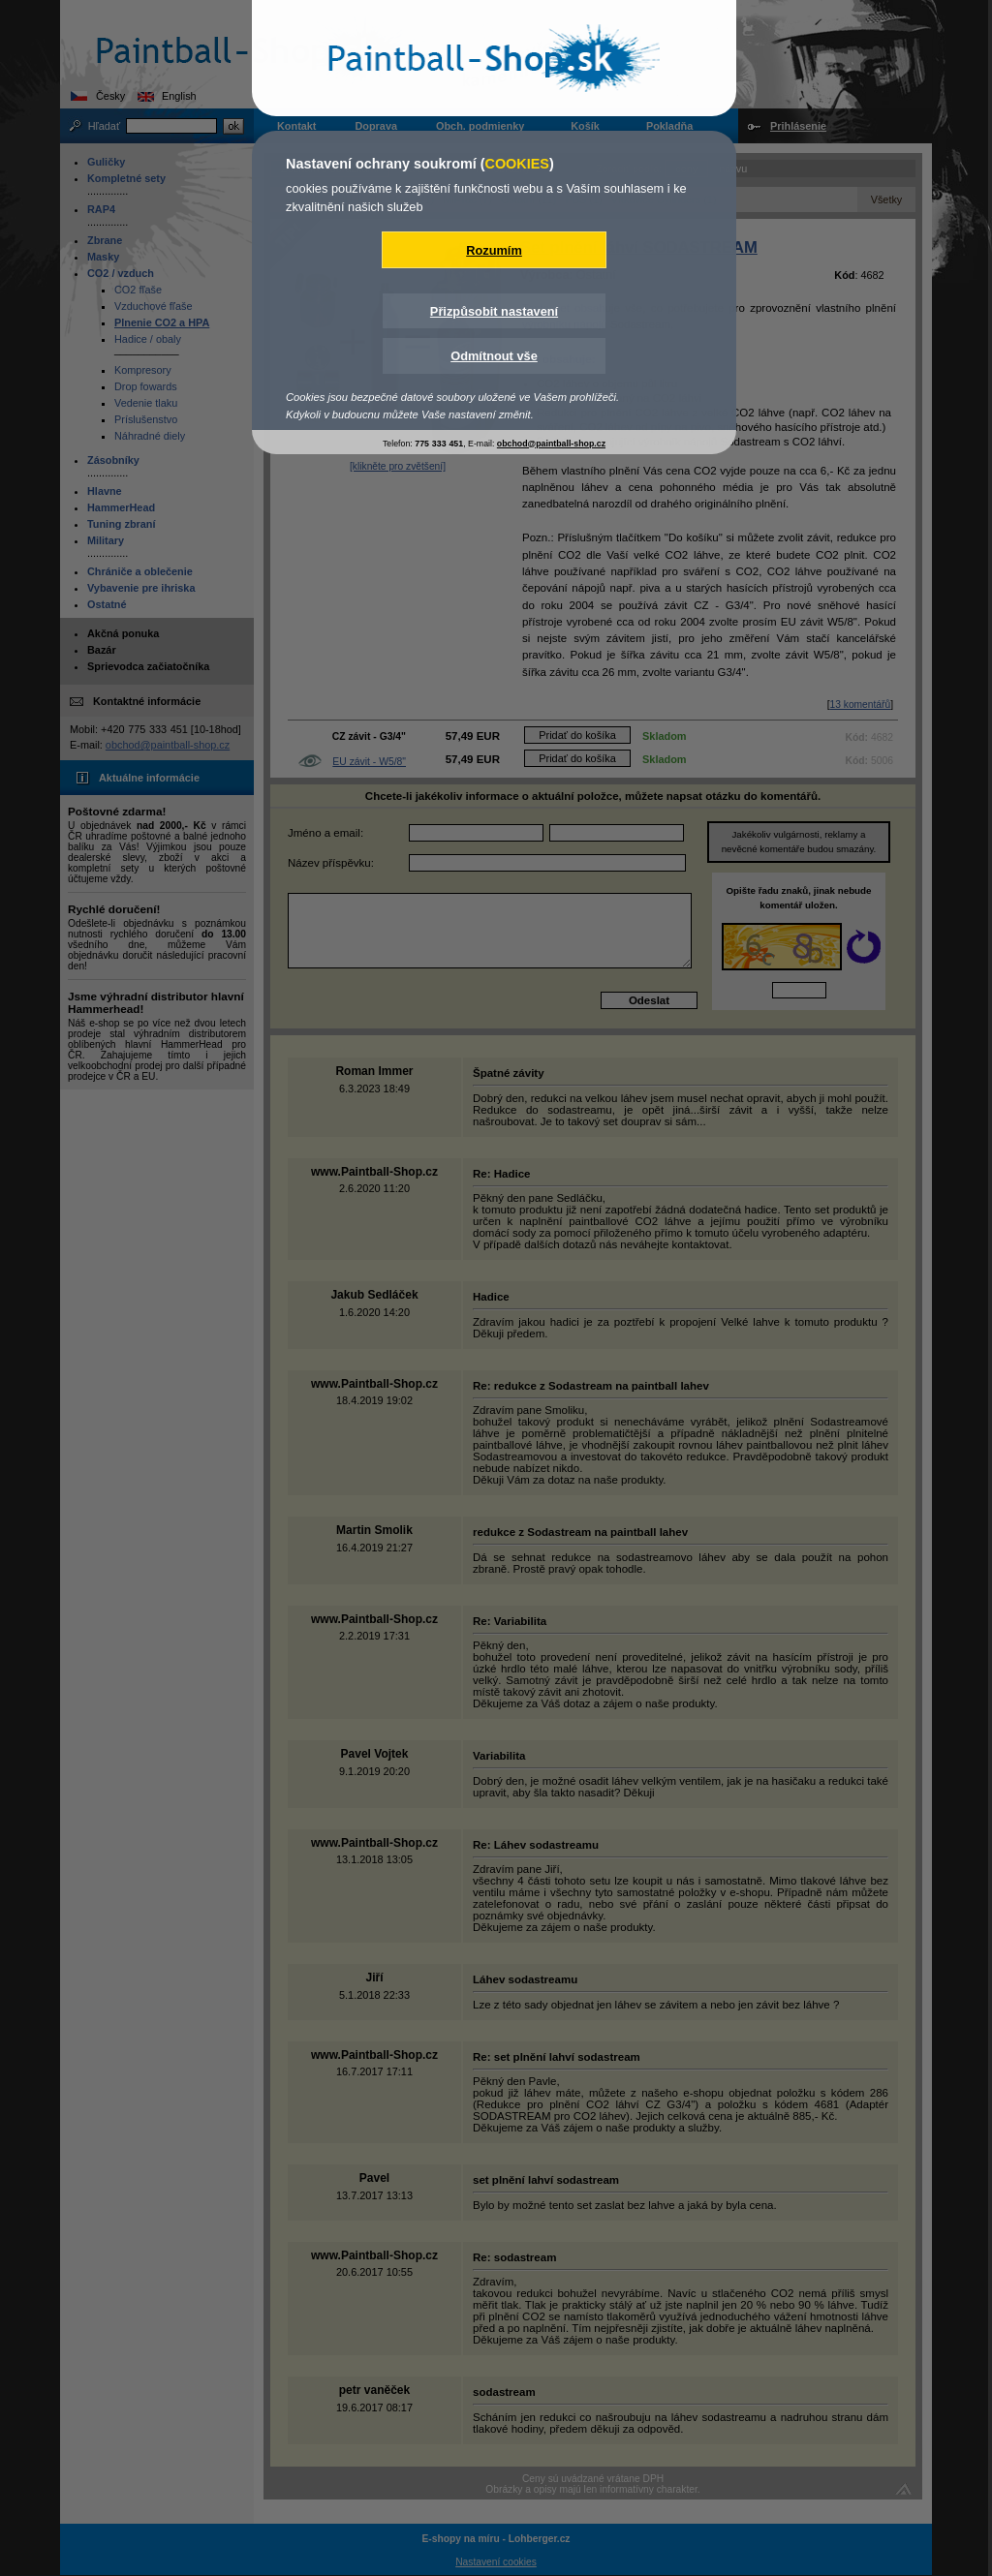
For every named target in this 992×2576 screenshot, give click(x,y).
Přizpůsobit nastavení (494, 311)
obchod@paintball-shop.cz (551, 443)
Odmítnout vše (494, 356)
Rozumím (494, 250)
